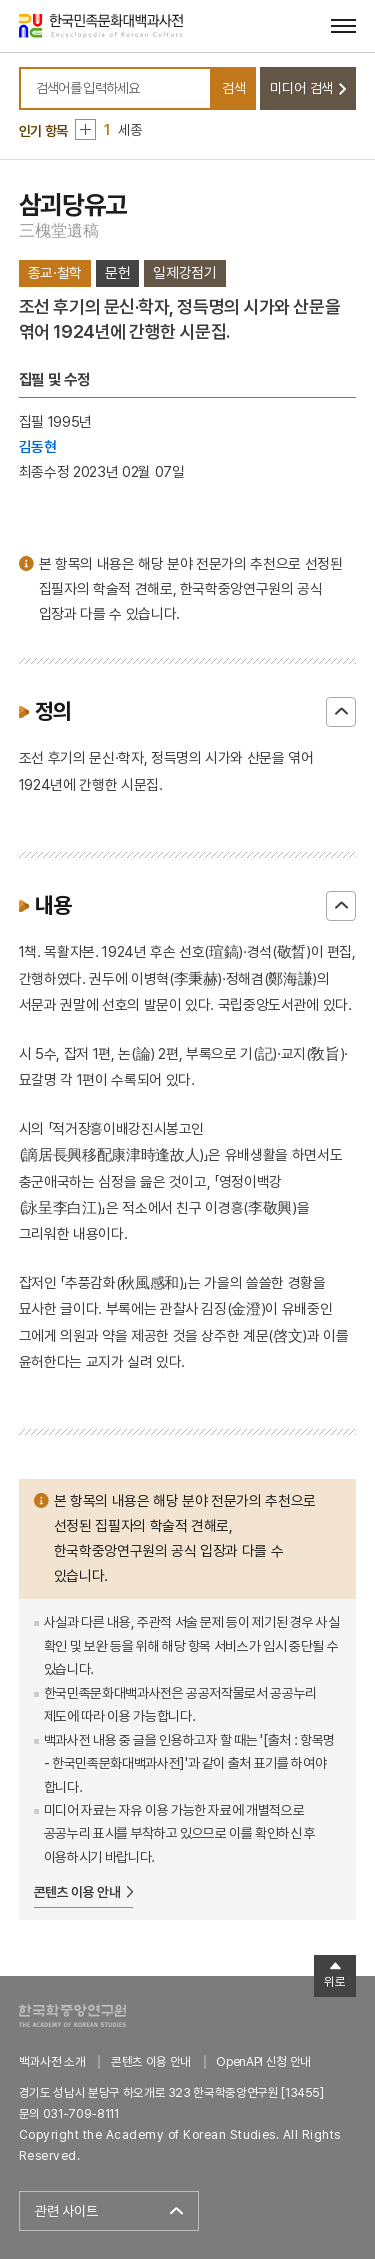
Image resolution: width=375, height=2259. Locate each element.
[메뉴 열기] (343, 25)
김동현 (38, 446)
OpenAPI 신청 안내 (263, 2061)
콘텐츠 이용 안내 (77, 1892)
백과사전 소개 (52, 2061)
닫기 (341, 712)
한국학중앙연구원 (72, 2015)
